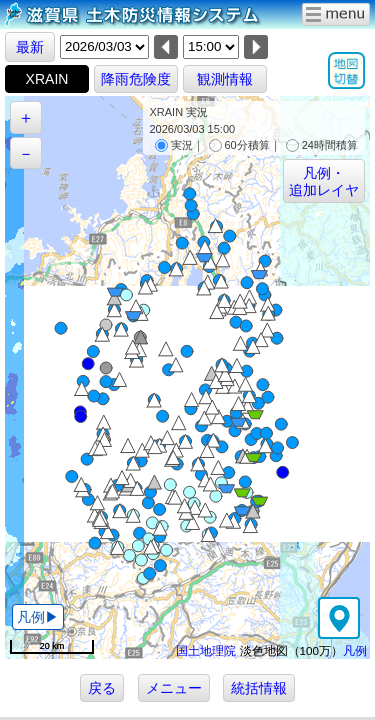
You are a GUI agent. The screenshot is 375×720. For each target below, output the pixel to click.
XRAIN (47, 79)
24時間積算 (322, 145)
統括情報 (259, 688)
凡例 (355, 650)
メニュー (174, 688)
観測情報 (225, 79)
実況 (174, 145)
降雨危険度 (136, 79)
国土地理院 (206, 650)
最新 (30, 47)
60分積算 (239, 145)
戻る (102, 688)
